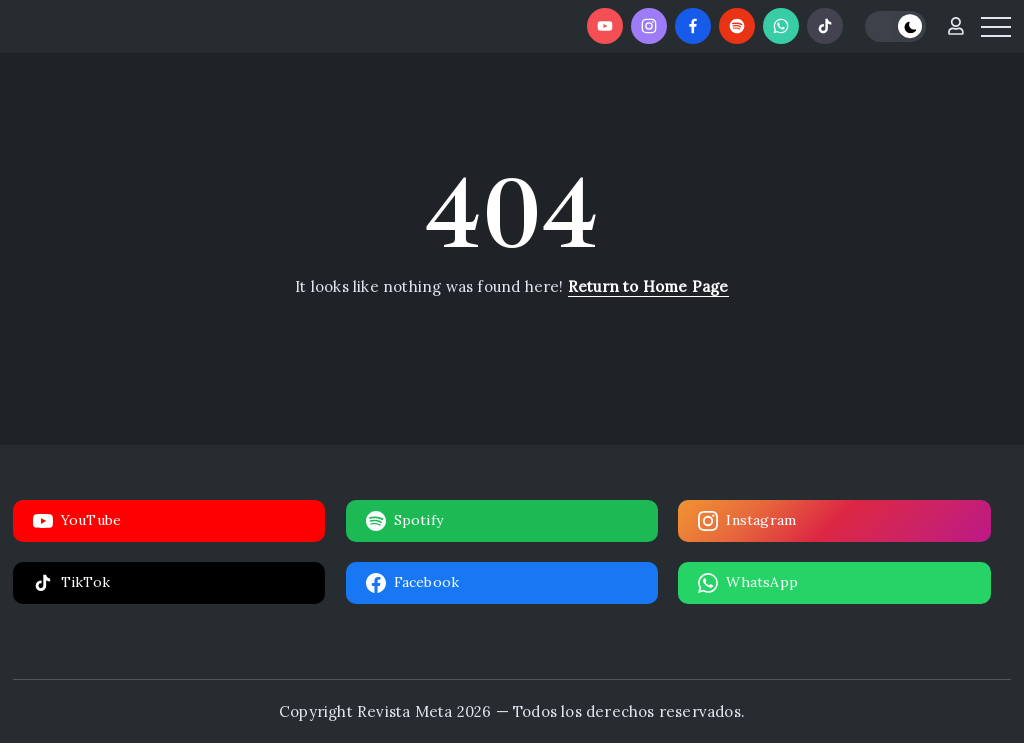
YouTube (77, 521)
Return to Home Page (648, 286)
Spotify (404, 521)
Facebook (413, 583)
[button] (895, 26)
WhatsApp (748, 583)
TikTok (71, 583)
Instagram (747, 521)
